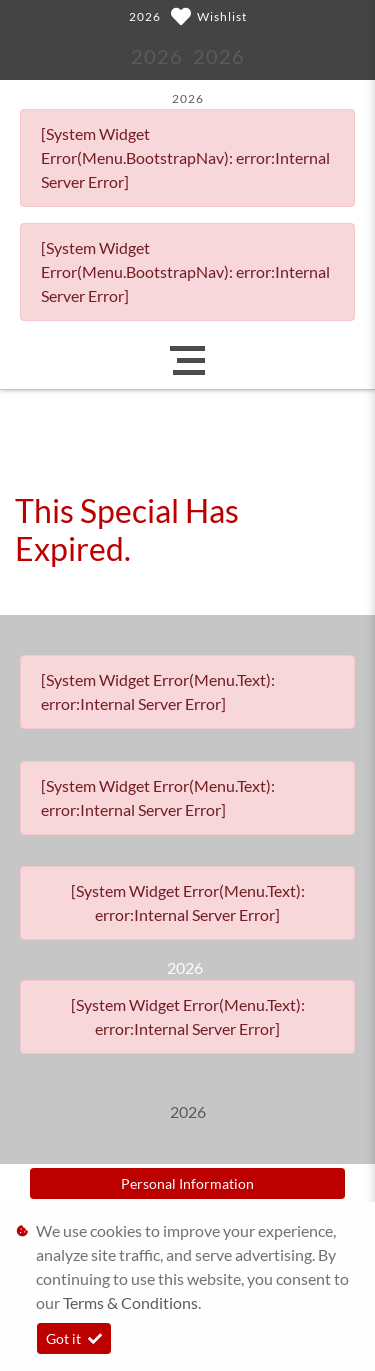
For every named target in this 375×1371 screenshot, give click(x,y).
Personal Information (187, 1183)
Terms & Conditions (130, 1302)
